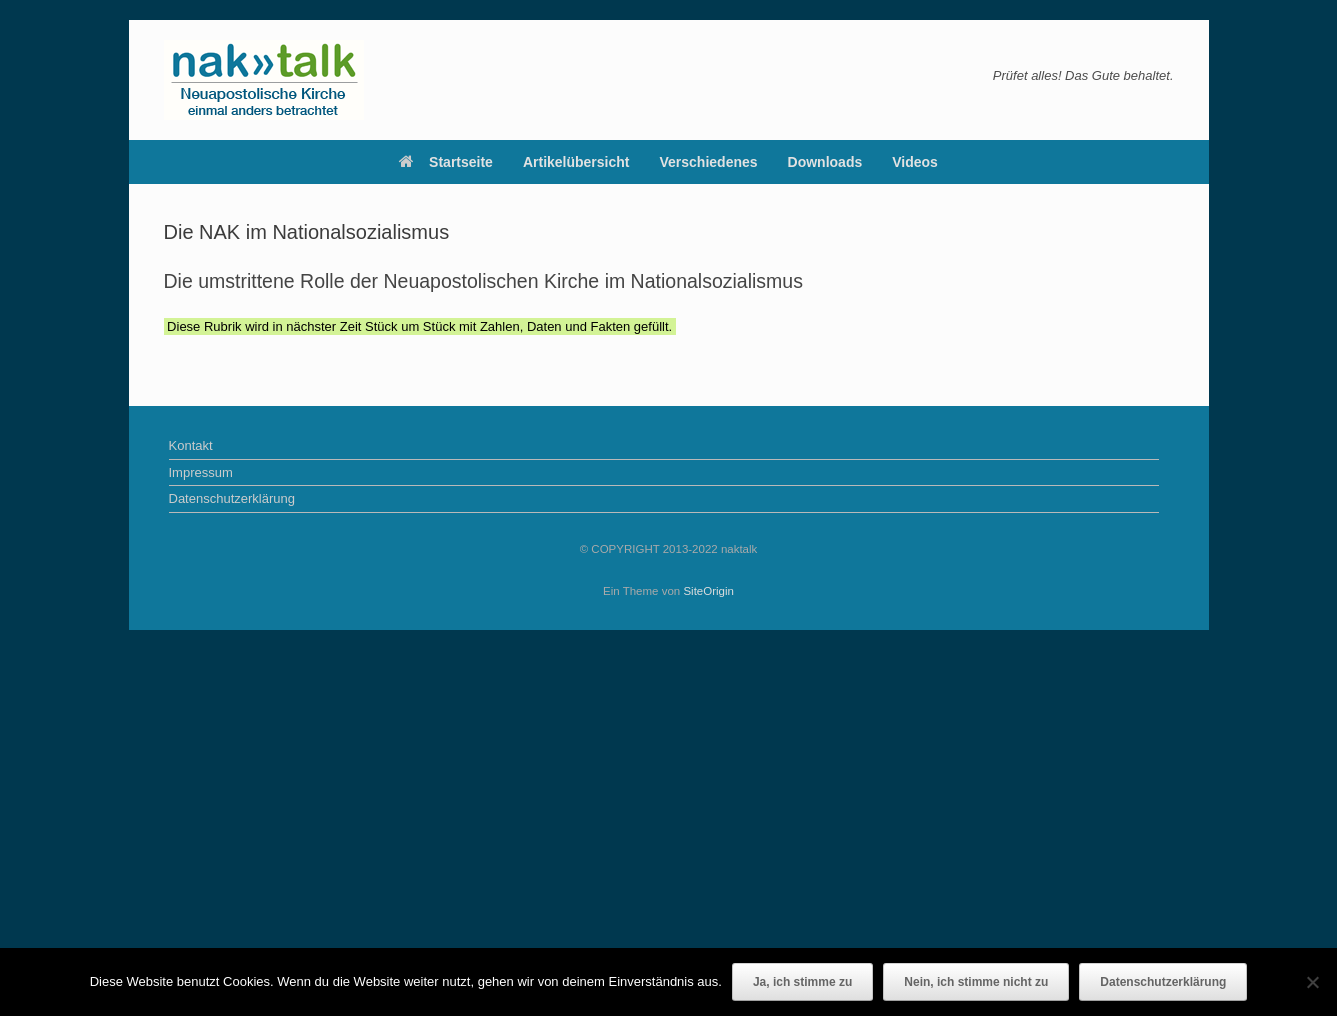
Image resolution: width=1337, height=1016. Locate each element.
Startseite (446, 162)
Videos (915, 162)
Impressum (201, 472)
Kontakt (191, 445)
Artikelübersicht (576, 162)
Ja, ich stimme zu (802, 982)
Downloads (825, 162)
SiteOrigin (708, 591)
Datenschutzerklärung (232, 498)
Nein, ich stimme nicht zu (976, 982)
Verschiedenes (709, 162)
